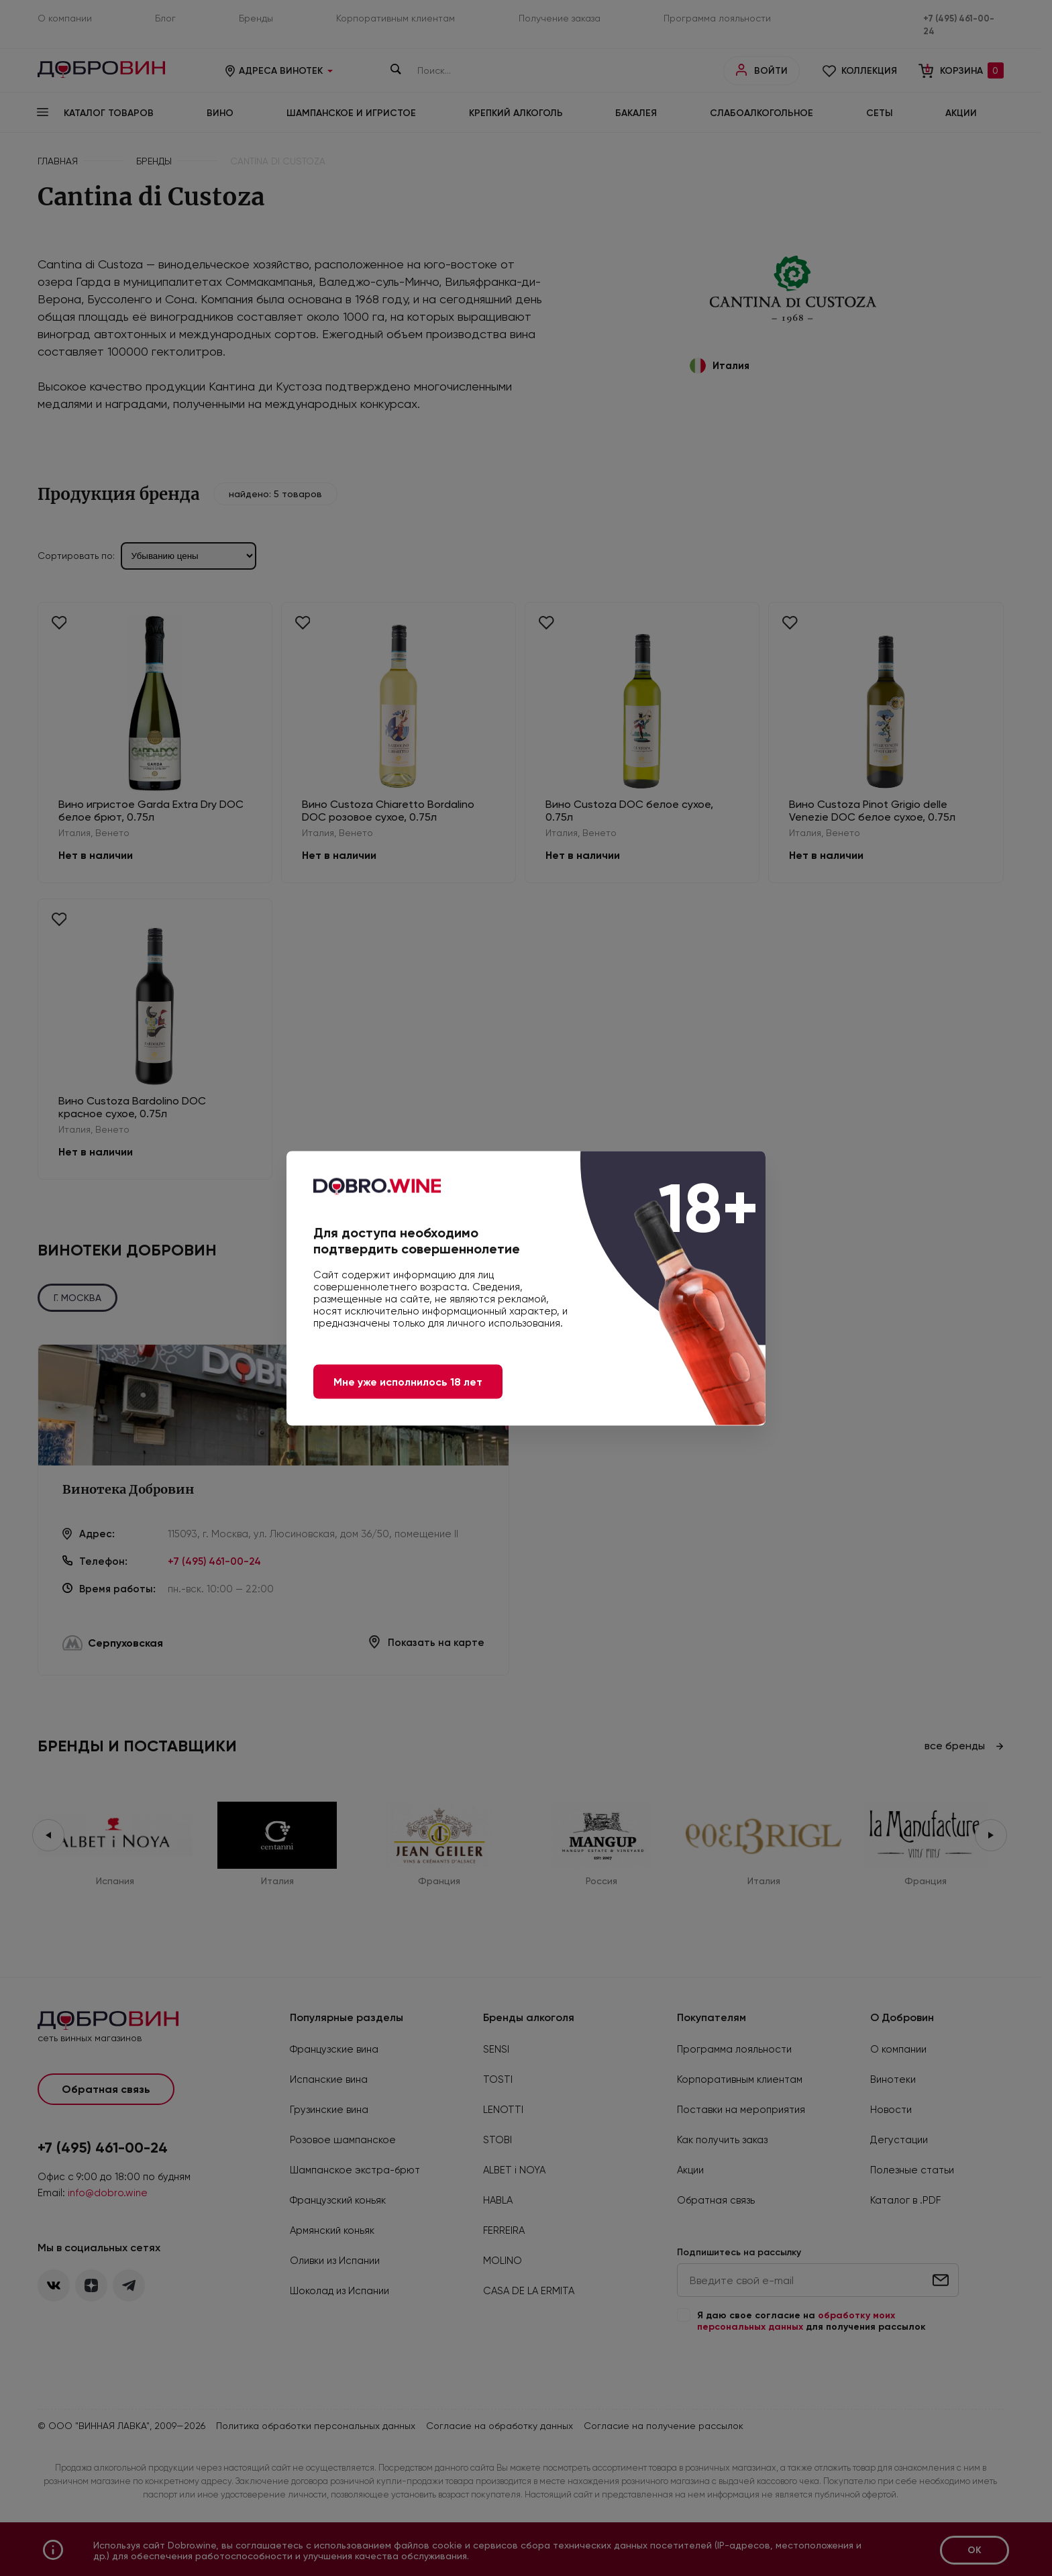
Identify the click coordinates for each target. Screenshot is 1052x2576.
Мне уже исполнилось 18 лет (407, 1381)
